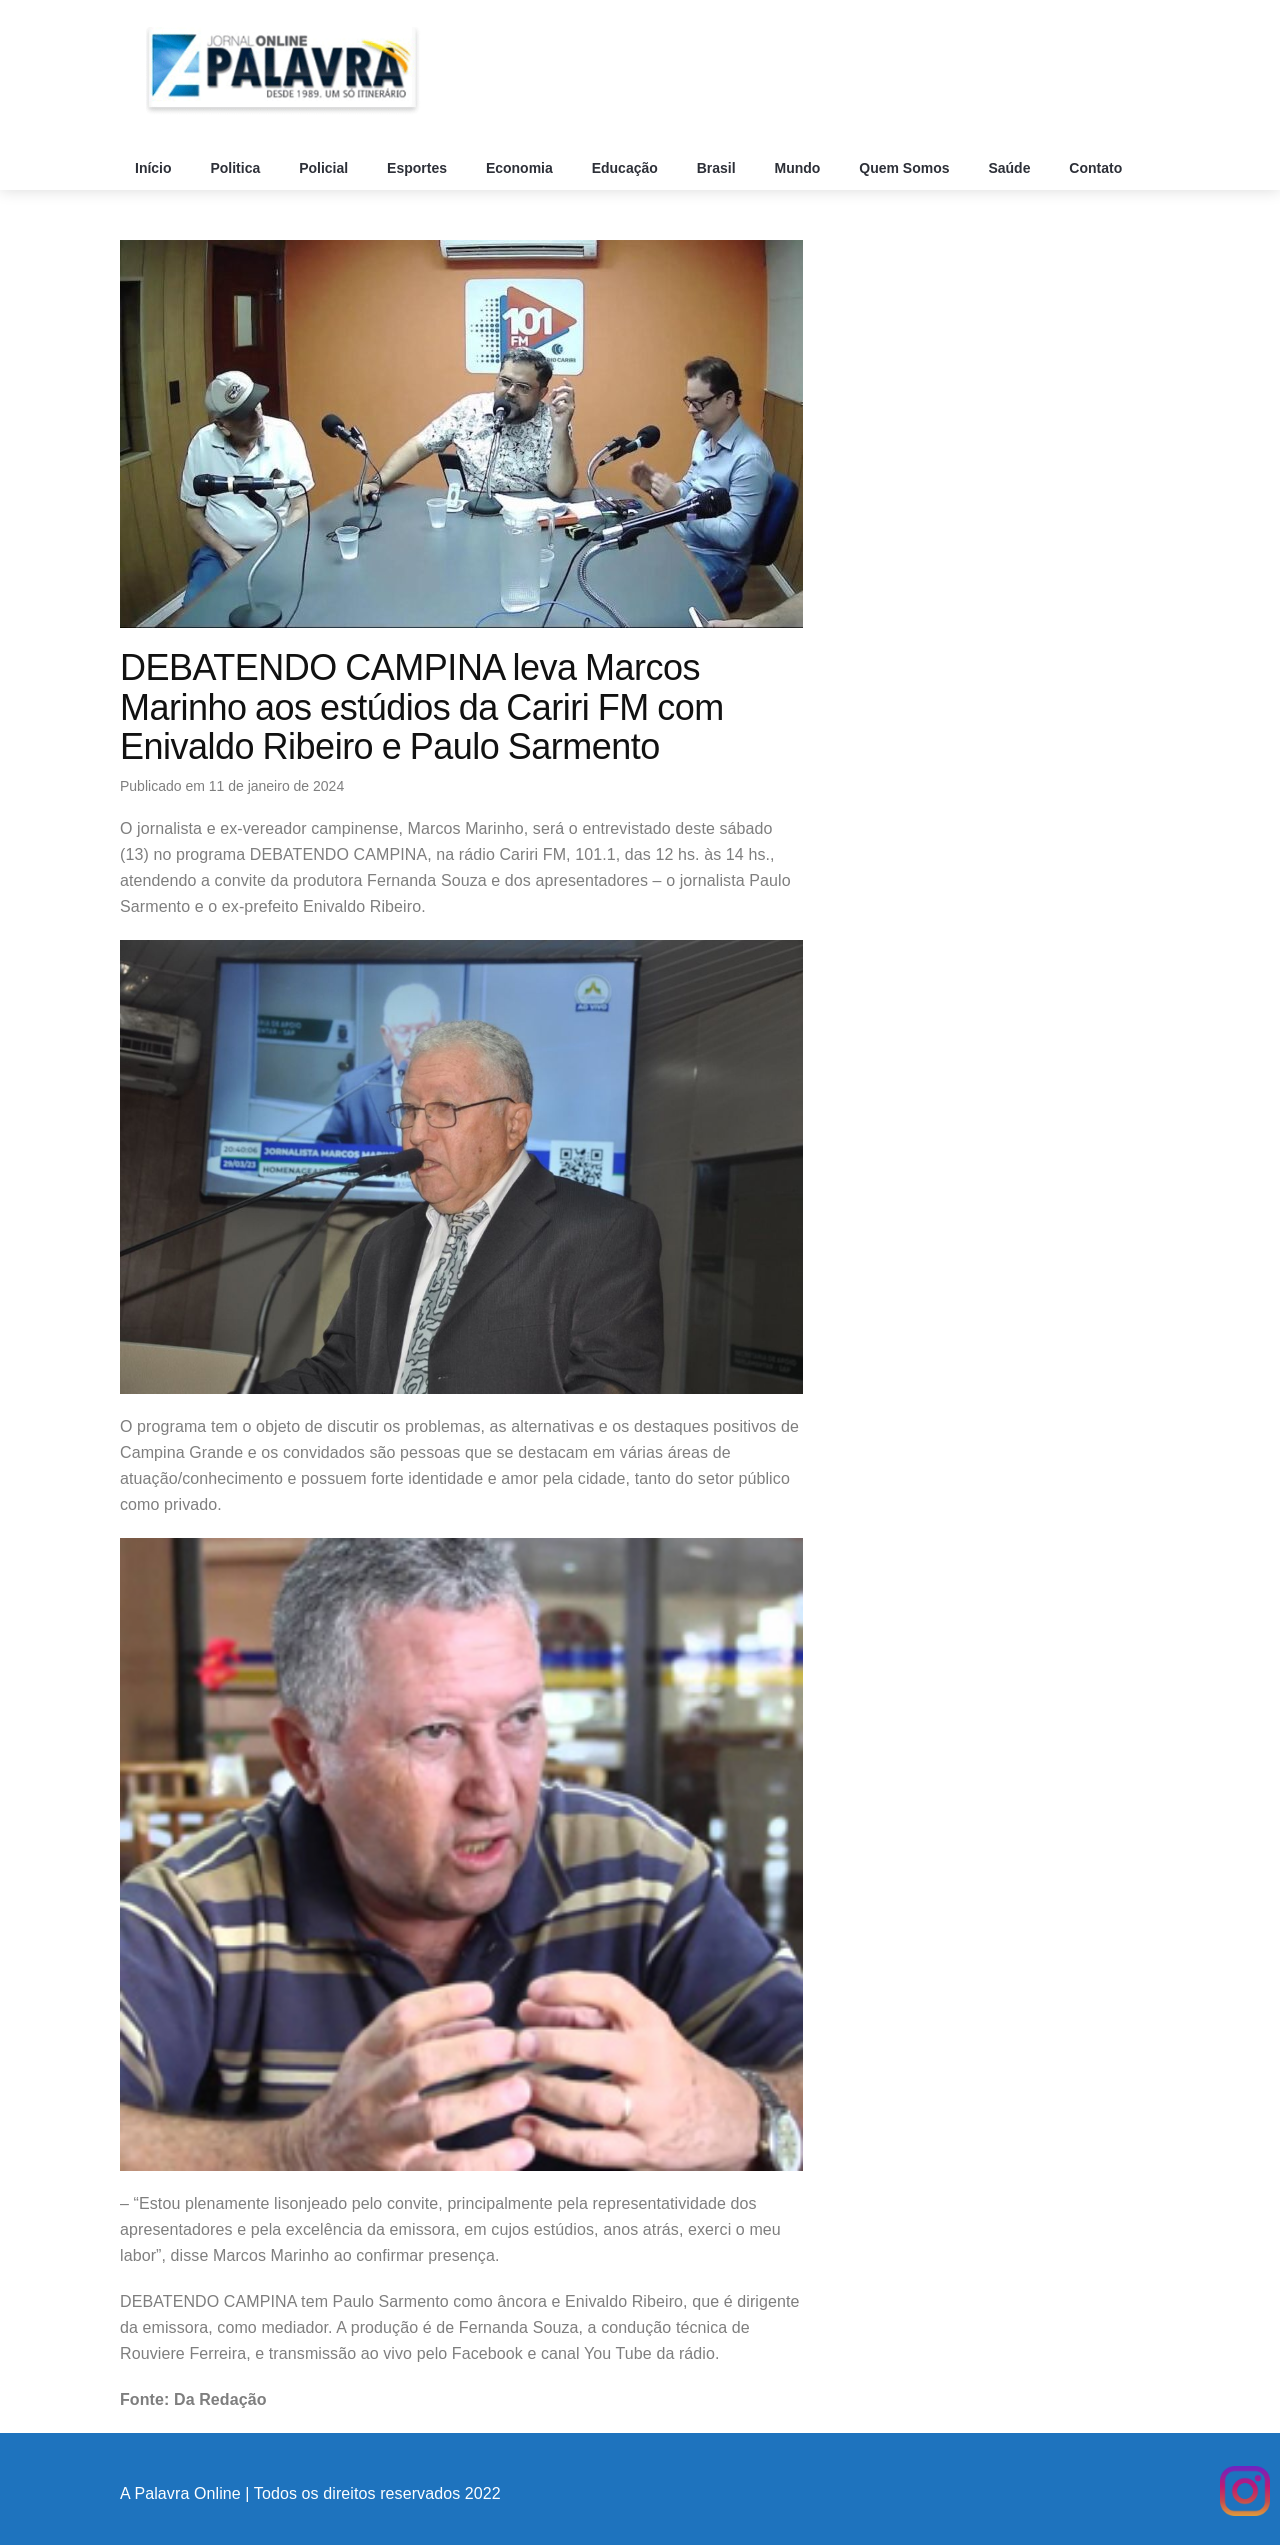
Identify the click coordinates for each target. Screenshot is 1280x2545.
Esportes (419, 168)
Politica (237, 168)
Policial (325, 168)
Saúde (1011, 168)
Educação (627, 168)
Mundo (800, 168)
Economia (521, 168)
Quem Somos (906, 168)
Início (155, 168)
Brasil (718, 168)
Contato (1097, 168)
